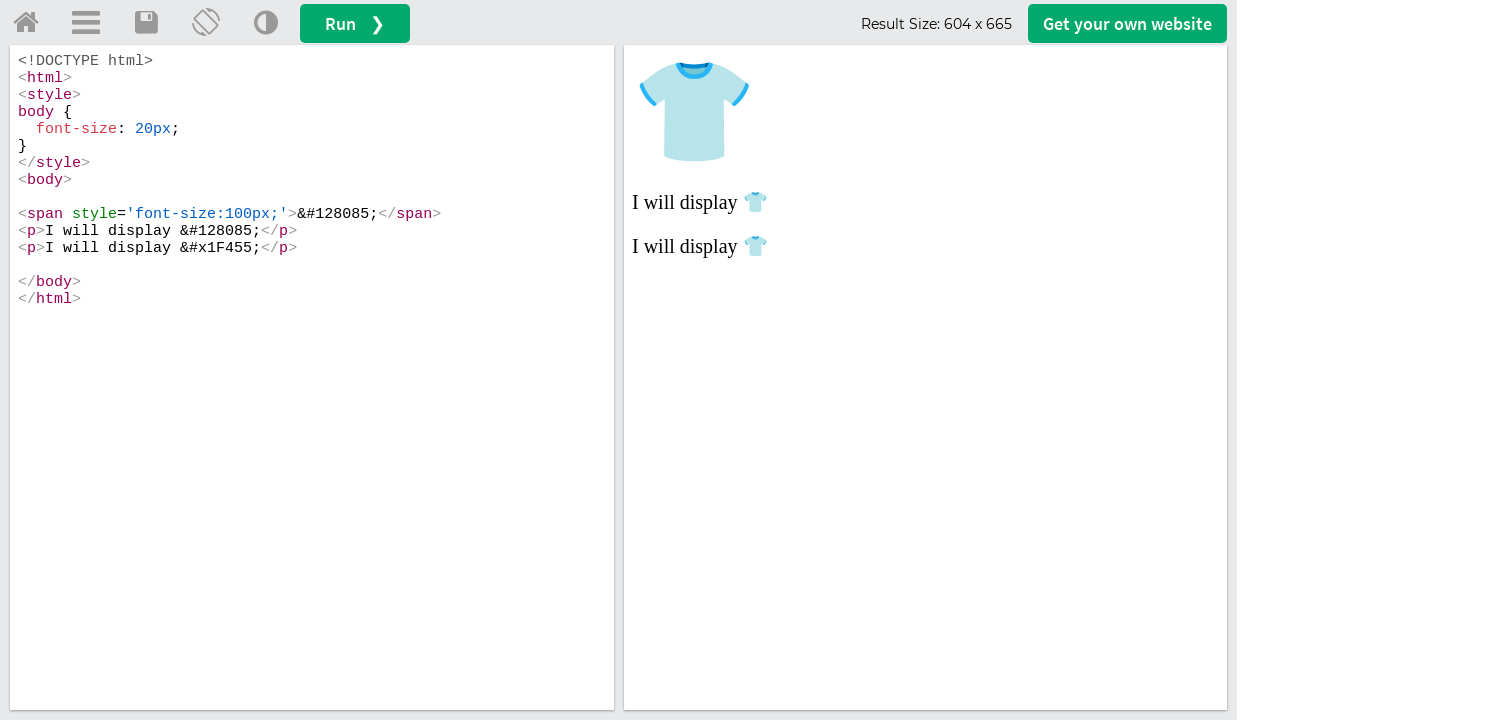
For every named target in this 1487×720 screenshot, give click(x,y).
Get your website (1127, 23)
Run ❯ (355, 23)
